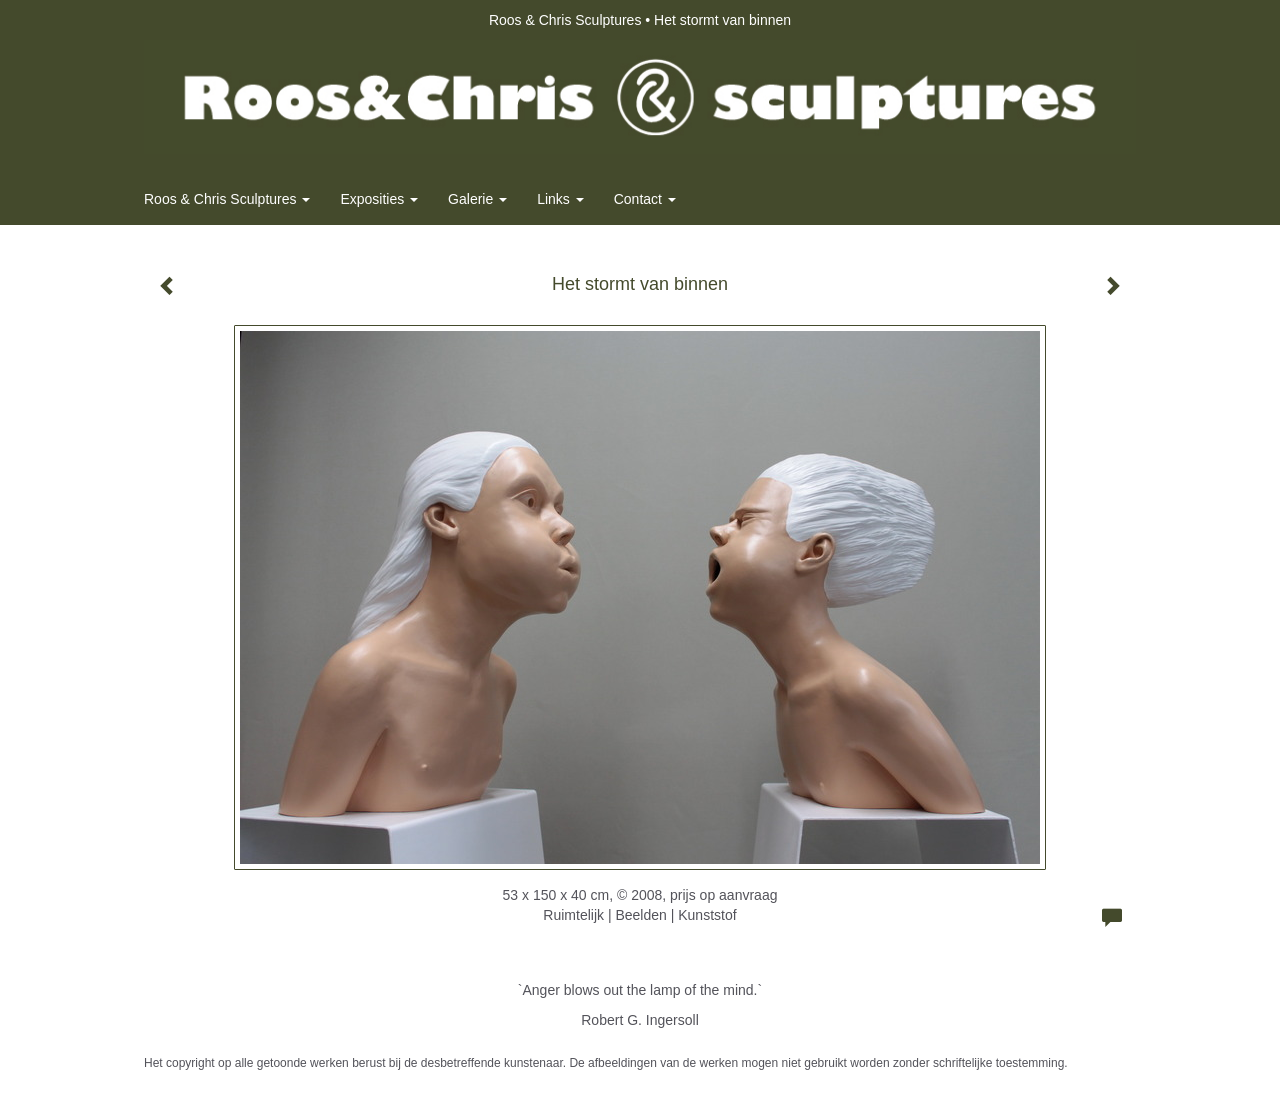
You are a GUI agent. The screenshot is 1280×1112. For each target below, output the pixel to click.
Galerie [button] (477, 199)
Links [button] (560, 199)
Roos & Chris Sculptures (565, 20)
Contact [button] (645, 199)
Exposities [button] (379, 199)
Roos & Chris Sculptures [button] (227, 199)
